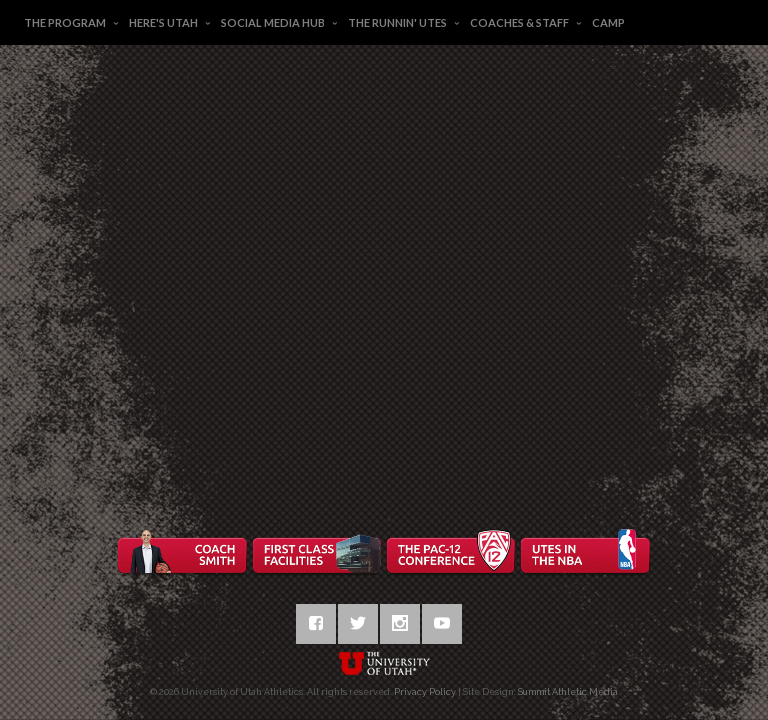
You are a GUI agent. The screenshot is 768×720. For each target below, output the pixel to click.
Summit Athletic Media (568, 692)
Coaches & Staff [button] (519, 22)
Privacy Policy (425, 692)
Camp (608, 22)
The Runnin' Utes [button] (397, 22)
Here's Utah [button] (163, 22)
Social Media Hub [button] (273, 22)
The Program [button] (65, 22)
